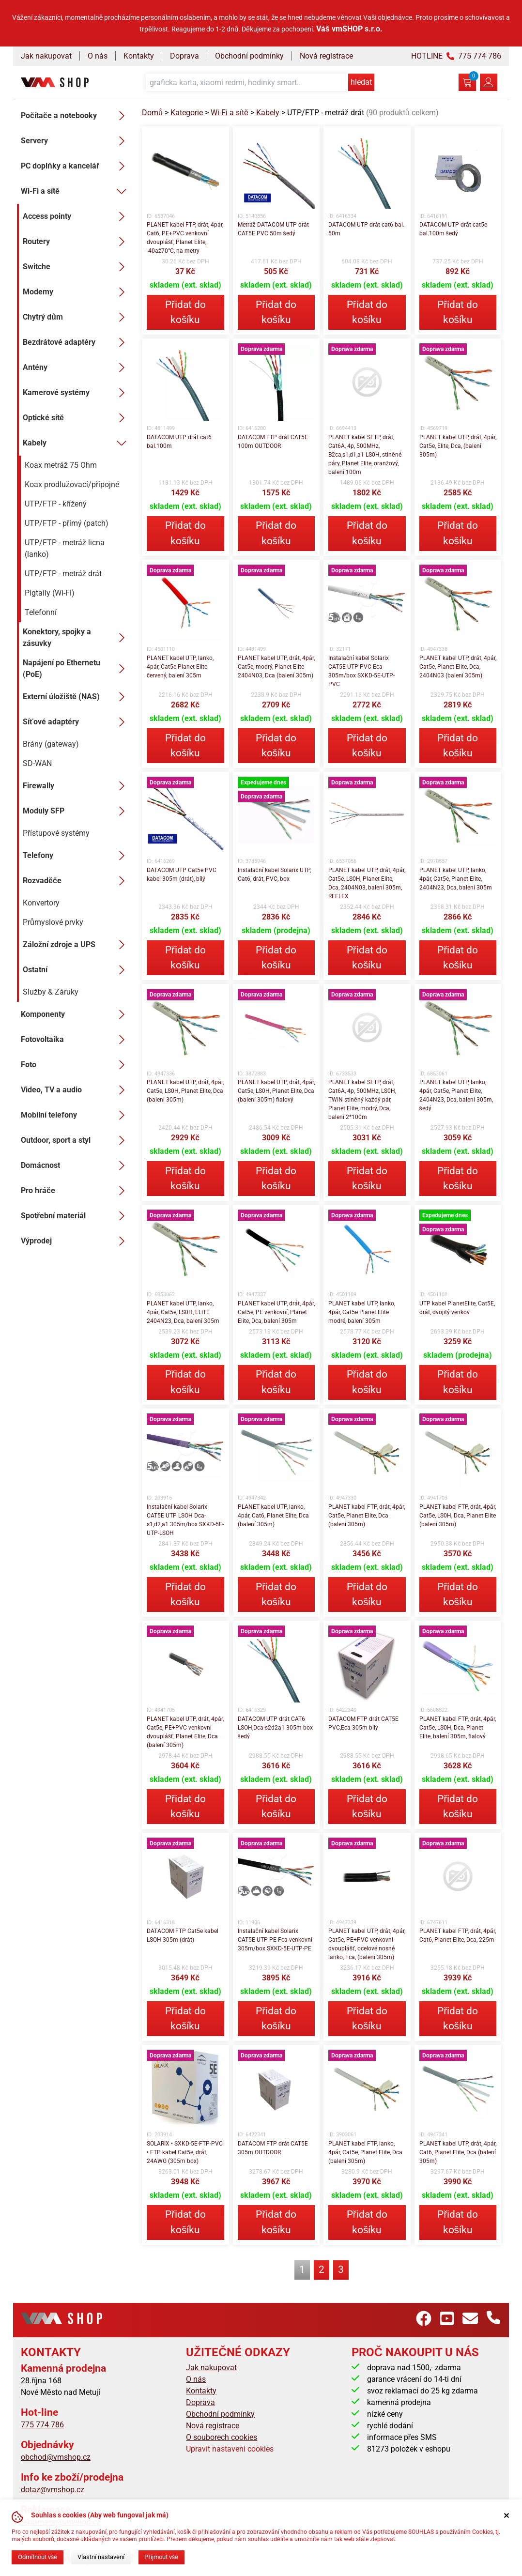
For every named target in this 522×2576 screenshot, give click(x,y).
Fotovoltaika (75, 1039)
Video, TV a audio (75, 1090)
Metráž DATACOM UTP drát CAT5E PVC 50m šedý (273, 229)
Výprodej (75, 1241)
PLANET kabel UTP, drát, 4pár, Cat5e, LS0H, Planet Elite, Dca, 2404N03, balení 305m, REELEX (366, 883)
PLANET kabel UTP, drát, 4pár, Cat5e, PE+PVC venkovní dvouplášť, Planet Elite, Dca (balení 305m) (185, 1732)
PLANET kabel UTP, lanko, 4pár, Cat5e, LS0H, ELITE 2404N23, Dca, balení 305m (183, 1312)
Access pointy (76, 216)
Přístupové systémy (56, 833)
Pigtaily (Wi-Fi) (50, 593)
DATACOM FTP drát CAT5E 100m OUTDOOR (273, 441)
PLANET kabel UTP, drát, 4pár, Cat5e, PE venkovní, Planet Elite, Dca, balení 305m (276, 1312)
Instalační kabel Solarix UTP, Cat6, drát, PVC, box (274, 874)
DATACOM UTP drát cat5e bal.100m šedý (453, 229)
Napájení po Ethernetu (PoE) (76, 668)
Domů (152, 112)
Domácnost (75, 1165)
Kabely (76, 443)
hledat (361, 82)
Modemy (76, 292)
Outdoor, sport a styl (75, 1140)
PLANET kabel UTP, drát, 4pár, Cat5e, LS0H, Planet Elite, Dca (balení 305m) (185, 1091)
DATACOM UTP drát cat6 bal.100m (179, 441)
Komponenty (75, 1014)
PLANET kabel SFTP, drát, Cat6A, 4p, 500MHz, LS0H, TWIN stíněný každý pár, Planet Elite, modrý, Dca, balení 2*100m (362, 1099)
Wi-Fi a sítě (75, 191)
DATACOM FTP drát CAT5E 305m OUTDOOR (273, 2148)
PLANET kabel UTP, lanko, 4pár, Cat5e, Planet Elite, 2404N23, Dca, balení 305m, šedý (456, 1095)
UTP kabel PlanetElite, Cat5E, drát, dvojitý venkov (457, 1308)
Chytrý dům (76, 317)
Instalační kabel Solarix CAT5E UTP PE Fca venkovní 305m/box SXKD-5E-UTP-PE (275, 1940)
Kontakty (138, 56)
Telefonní (41, 612)
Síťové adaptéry (76, 722)
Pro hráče (75, 1190)
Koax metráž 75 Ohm (61, 465)
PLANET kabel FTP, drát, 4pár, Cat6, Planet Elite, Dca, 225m (457, 1935)
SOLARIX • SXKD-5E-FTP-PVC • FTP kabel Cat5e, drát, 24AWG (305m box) (185, 2152)
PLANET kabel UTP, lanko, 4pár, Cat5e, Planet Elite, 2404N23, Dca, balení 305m (455, 879)
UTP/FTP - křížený (56, 503)
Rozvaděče (76, 880)
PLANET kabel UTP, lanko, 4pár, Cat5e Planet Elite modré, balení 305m (361, 1312)
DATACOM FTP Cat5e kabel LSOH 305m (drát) (182, 1935)
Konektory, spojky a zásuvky (76, 637)
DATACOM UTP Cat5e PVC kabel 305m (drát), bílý (181, 874)
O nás (97, 56)
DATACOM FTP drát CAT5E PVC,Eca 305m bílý (363, 1723)
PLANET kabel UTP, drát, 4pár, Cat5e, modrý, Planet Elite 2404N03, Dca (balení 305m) (276, 667)
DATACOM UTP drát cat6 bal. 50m (366, 229)
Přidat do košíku (185, 312)
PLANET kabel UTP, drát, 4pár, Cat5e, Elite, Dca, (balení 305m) (457, 446)
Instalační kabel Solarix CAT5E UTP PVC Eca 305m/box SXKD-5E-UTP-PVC (361, 671)
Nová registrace (326, 56)
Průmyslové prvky (53, 922)
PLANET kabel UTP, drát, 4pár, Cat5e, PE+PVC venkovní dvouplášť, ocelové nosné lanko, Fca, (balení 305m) (366, 1944)
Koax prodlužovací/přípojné (72, 484)
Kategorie (186, 112)
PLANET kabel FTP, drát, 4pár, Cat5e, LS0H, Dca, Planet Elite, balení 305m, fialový (457, 1728)
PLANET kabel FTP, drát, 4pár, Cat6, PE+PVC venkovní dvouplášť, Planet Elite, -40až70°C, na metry (185, 237)
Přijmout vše (161, 2557)
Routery (76, 241)
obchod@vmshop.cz (56, 2457)
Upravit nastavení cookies (230, 2448)
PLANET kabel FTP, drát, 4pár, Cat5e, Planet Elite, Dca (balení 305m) (366, 1515)
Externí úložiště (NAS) (76, 696)
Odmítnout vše (37, 2557)
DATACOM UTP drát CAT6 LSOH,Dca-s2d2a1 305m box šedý (275, 1728)
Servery (75, 141)
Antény (76, 367)
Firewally (76, 786)
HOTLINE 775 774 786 (456, 56)
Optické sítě (76, 418)
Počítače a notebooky (75, 115)
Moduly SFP (76, 811)
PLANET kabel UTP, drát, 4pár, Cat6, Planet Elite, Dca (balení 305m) (457, 2152)
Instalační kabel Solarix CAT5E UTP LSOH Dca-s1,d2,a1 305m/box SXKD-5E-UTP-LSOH (185, 1519)
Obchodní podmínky (249, 56)
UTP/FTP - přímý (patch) (66, 523)
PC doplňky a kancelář (75, 166)
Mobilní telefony (75, 1115)
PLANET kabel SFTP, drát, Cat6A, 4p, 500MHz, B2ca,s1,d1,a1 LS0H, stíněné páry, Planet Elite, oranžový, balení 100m (364, 454)
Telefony (76, 855)
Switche (76, 267)
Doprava (184, 56)
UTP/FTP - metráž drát (63, 573)
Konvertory (41, 902)
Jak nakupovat (46, 56)
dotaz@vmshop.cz (52, 2489)
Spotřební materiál (75, 1216)
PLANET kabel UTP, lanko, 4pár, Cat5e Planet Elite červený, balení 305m (180, 667)
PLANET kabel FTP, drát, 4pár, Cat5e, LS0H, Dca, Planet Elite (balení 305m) (457, 1515)
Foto (75, 1064)
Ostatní (76, 970)
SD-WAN (37, 763)
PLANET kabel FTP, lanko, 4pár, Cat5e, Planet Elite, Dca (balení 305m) (365, 2152)
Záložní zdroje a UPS (76, 944)
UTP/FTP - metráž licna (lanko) (65, 548)
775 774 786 (42, 2424)
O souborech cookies (221, 2437)
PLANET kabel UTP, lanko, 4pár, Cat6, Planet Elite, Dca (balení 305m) (273, 1515)
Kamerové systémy (76, 392)
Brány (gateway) (51, 744)
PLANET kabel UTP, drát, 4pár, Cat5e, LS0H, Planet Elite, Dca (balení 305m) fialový (276, 1091)
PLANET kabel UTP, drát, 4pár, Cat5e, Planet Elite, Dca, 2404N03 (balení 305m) (457, 667)
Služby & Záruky (50, 992)
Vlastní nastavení (100, 2557)
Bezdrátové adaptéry (76, 342)
